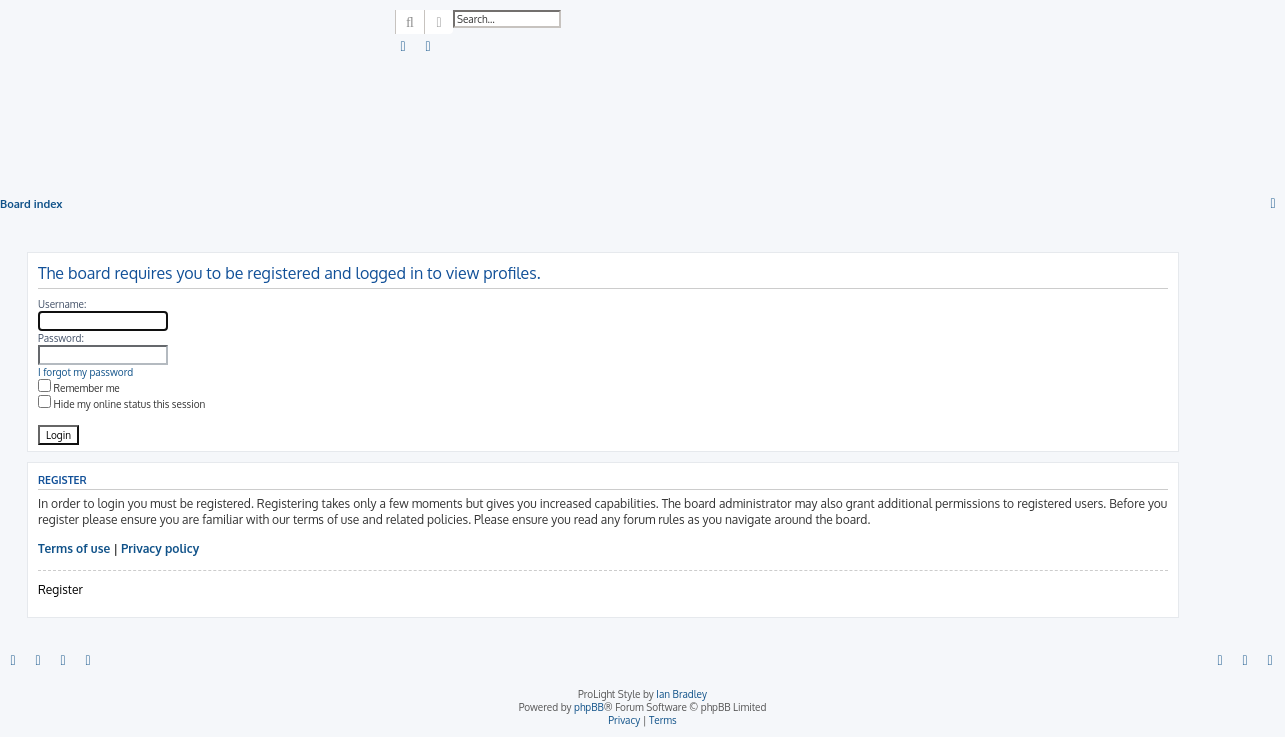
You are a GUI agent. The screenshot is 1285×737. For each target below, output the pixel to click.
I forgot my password (85, 372)
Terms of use (74, 548)
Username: (62, 304)
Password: (61, 338)
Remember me (79, 388)
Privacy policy (160, 548)
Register (60, 589)
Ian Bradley (681, 694)
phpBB (589, 707)
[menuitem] (404, 47)
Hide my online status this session (121, 404)
